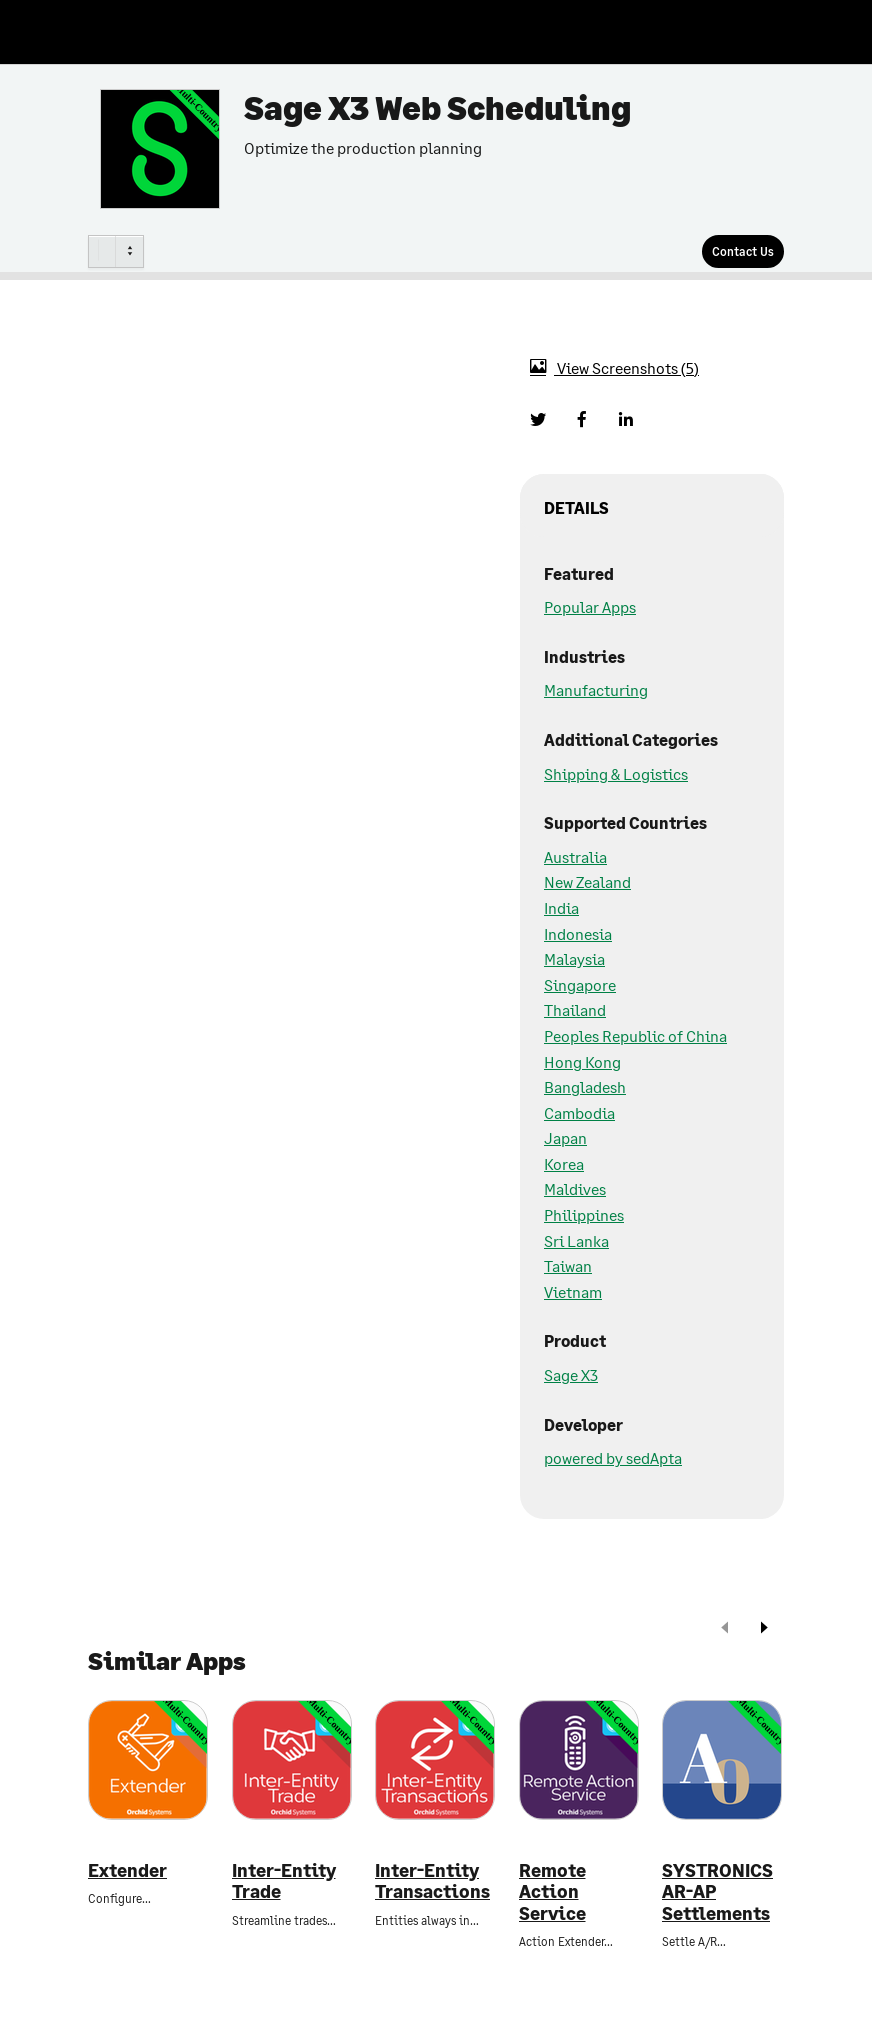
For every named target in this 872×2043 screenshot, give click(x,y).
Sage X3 (571, 1374)
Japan (565, 1137)
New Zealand (587, 881)
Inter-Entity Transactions (432, 1881)
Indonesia (578, 933)
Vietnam (573, 1291)
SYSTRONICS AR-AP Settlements (717, 1892)
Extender (127, 1870)
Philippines (584, 1214)
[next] (764, 1629)
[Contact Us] (743, 251)
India (561, 907)
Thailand (575, 1009)
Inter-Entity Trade (284, 1881)
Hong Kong (582, 1061)
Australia (575, 856)
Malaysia (574, 958)
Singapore (580, 984)
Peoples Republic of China (635, 1035)
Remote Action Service (552, 1892)
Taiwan (568, 1265)
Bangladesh (585, 1086)
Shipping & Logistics (616, 773)
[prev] (725, 1629)
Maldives (575, 1188)
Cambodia (579, 1112)
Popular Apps (590, 606)
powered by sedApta (613, 1457)
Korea (564, 1163)
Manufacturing (596, 689)
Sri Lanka (576, 1240)
